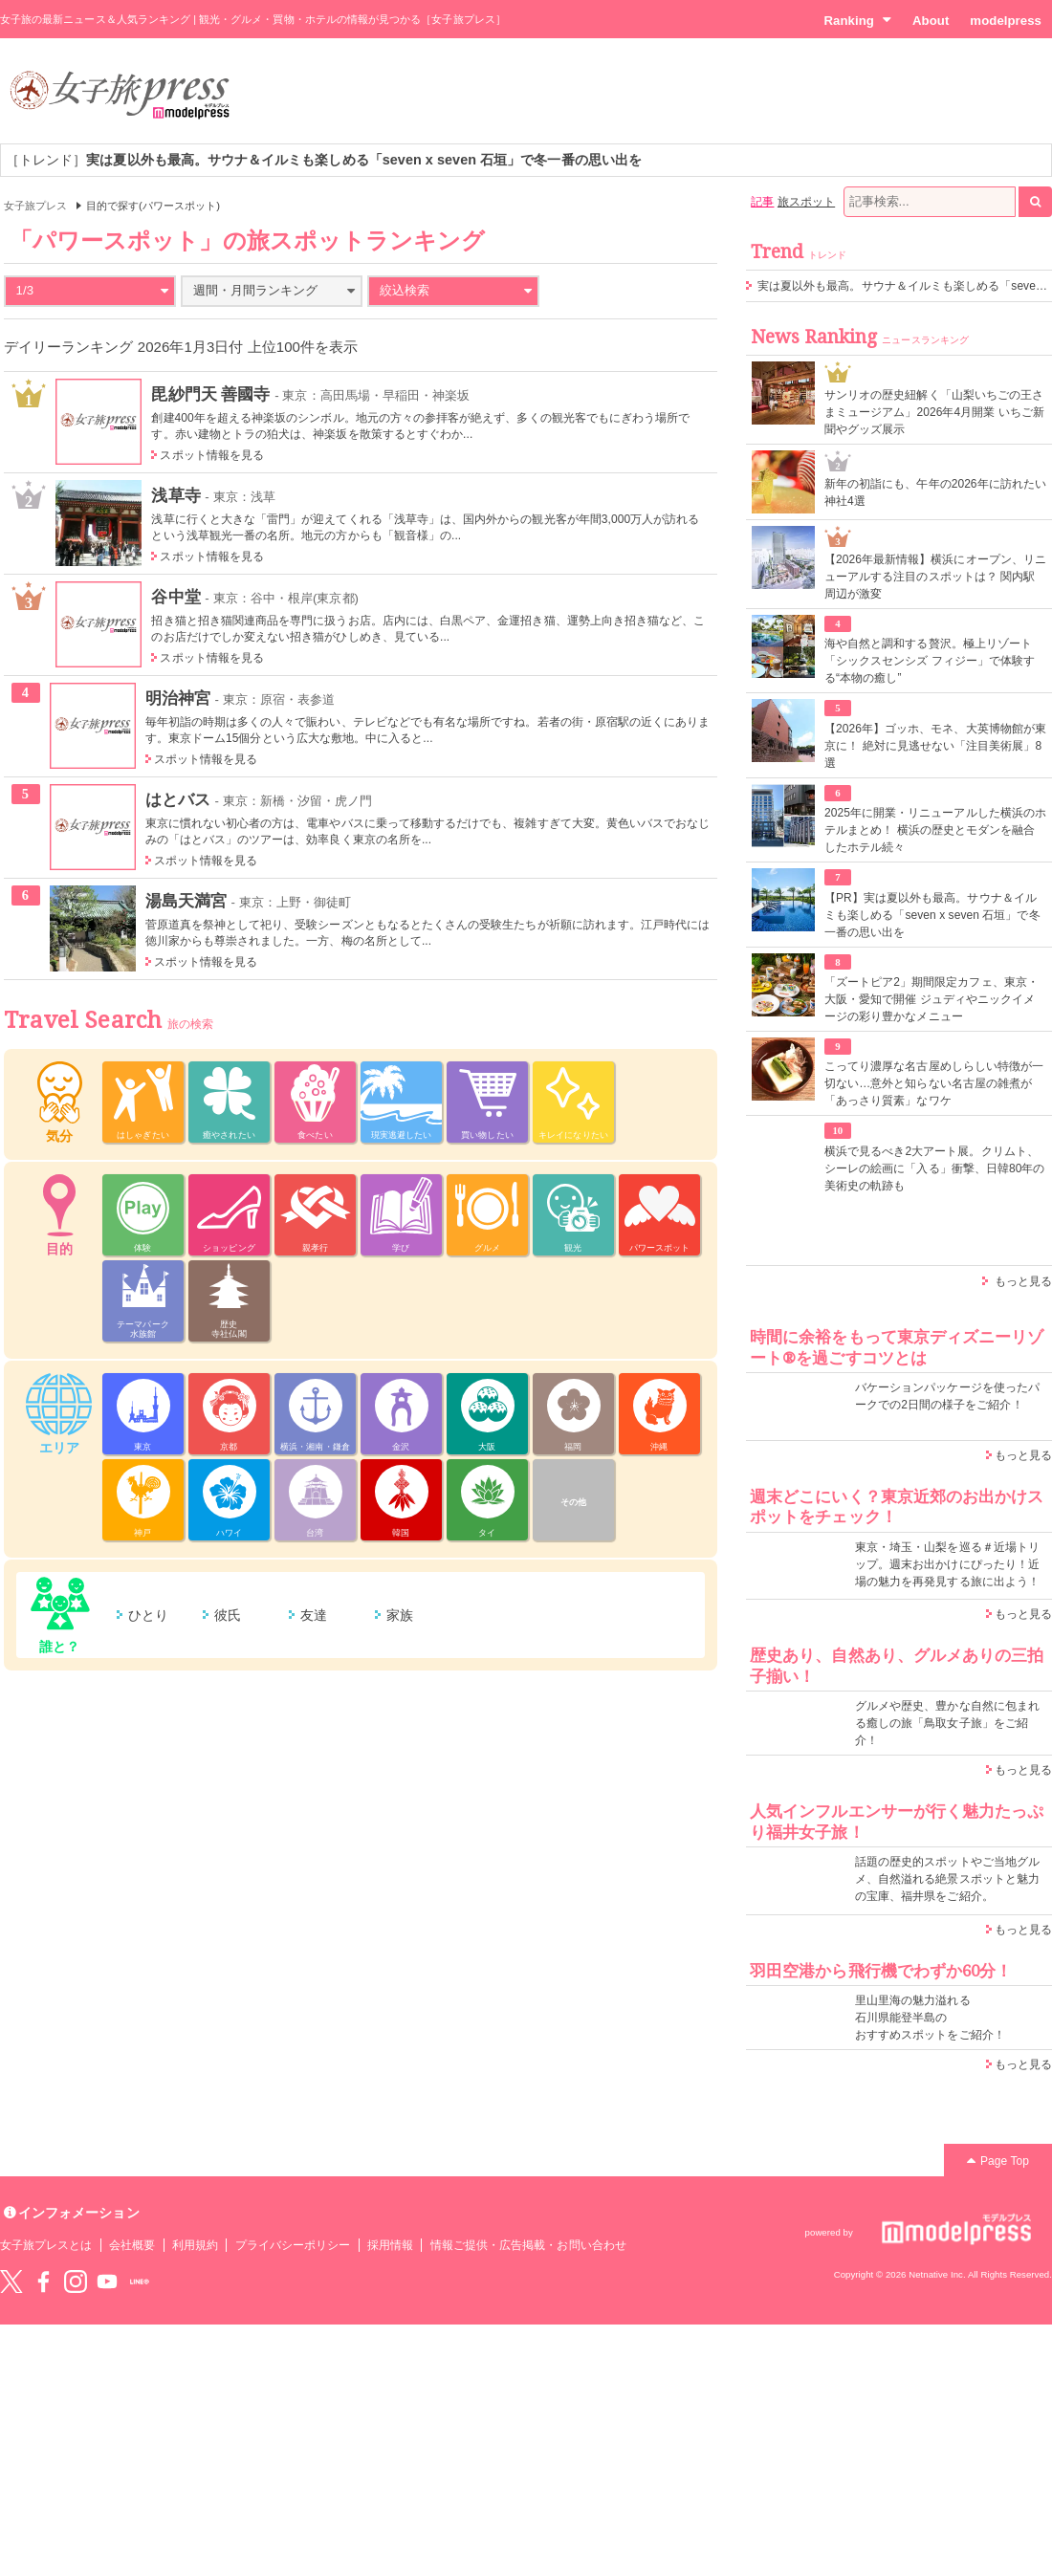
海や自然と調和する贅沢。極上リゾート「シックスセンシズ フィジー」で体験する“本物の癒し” (929, 661)
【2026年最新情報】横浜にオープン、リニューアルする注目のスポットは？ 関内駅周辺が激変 (935, 576)
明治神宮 (177, 698)
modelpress (1005, 20)
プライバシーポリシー (293, 2245)
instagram (75, 2281)
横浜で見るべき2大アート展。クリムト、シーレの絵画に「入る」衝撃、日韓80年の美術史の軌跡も (934, 1168)
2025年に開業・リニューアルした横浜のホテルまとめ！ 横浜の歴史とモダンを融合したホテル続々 (935, 830)
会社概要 (132, 2245)
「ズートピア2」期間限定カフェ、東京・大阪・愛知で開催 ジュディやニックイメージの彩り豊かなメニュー (931, 999)
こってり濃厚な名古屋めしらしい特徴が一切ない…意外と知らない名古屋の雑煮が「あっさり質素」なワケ (933, 1083)
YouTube (107, 2281)
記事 (762, 201)
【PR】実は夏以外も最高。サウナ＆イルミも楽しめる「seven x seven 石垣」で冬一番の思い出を (932, 915)
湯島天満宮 (186, 900)
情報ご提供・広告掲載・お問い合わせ (528, 2245)
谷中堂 (175, 596)
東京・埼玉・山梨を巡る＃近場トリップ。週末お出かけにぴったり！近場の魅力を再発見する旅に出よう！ (947, 1564)
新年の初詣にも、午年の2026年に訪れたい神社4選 (935, 492)
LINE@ (139, 2281)
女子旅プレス (35, 205)
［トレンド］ (324, 159)
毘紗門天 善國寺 (210, 394)
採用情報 (390, 2245)
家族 (399, 1615)
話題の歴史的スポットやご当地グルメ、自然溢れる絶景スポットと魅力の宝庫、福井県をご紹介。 (947, 1879)
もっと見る (1023, 1281)
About (930, 20)
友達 (313, 1615)
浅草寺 (175, 495)
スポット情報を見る (212, 455)
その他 (573, 1502)
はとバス (177, 799)
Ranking (857, 20)
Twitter (11, 2281)
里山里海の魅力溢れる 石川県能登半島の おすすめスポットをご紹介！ (930, 2017)
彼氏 (227, 1615)
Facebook (43, 2281)
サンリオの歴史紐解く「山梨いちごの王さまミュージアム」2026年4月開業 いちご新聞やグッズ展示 (934, 412)
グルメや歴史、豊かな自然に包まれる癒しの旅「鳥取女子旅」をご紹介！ (947, 1723)
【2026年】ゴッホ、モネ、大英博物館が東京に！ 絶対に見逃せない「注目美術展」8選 (935, 746)
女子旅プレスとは (46, 2245)
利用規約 (195, 2245)
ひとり (148, 1615)
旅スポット (806, 201)
